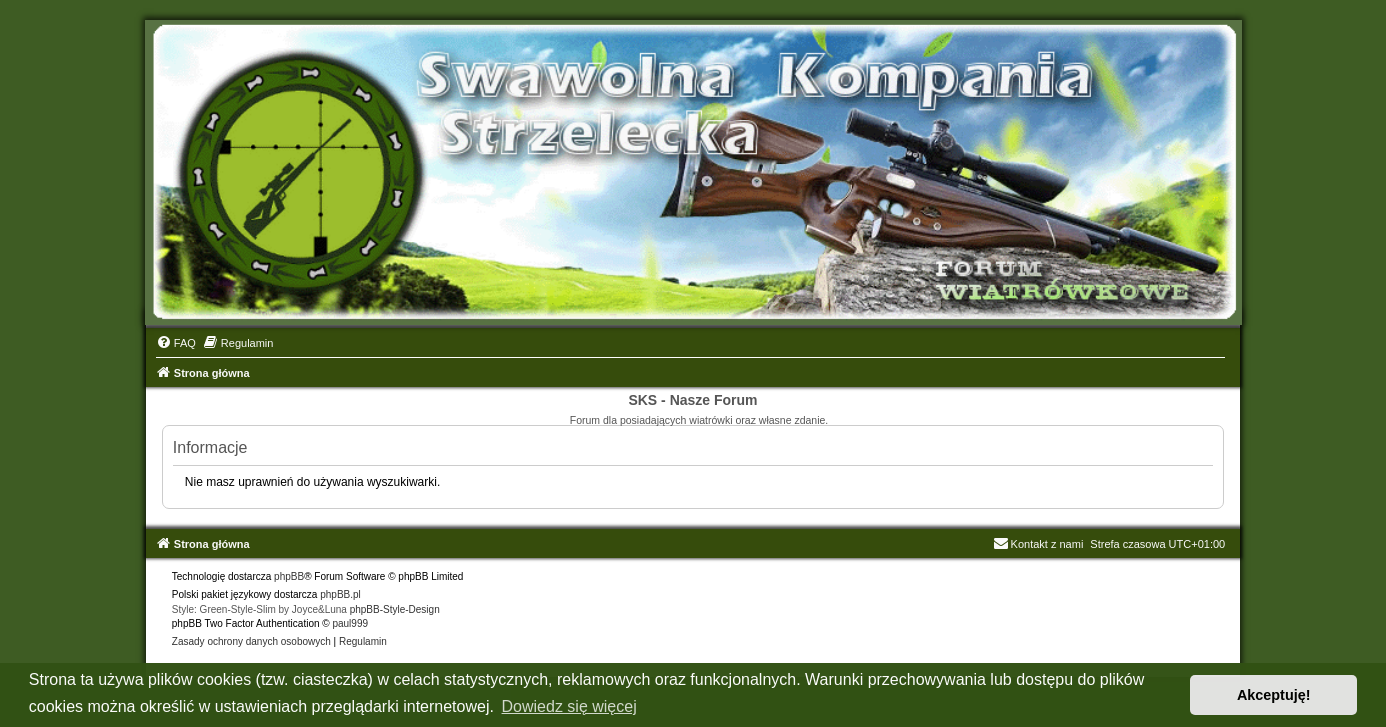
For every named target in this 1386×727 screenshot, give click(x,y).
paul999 (350, 623)
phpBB (289, 576)
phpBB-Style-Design (395, 609)
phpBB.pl (340, 594)
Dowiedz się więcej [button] (569, 706)
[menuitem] (176, 343)
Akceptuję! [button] (1274, 695)
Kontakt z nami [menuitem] (1038, 544)
